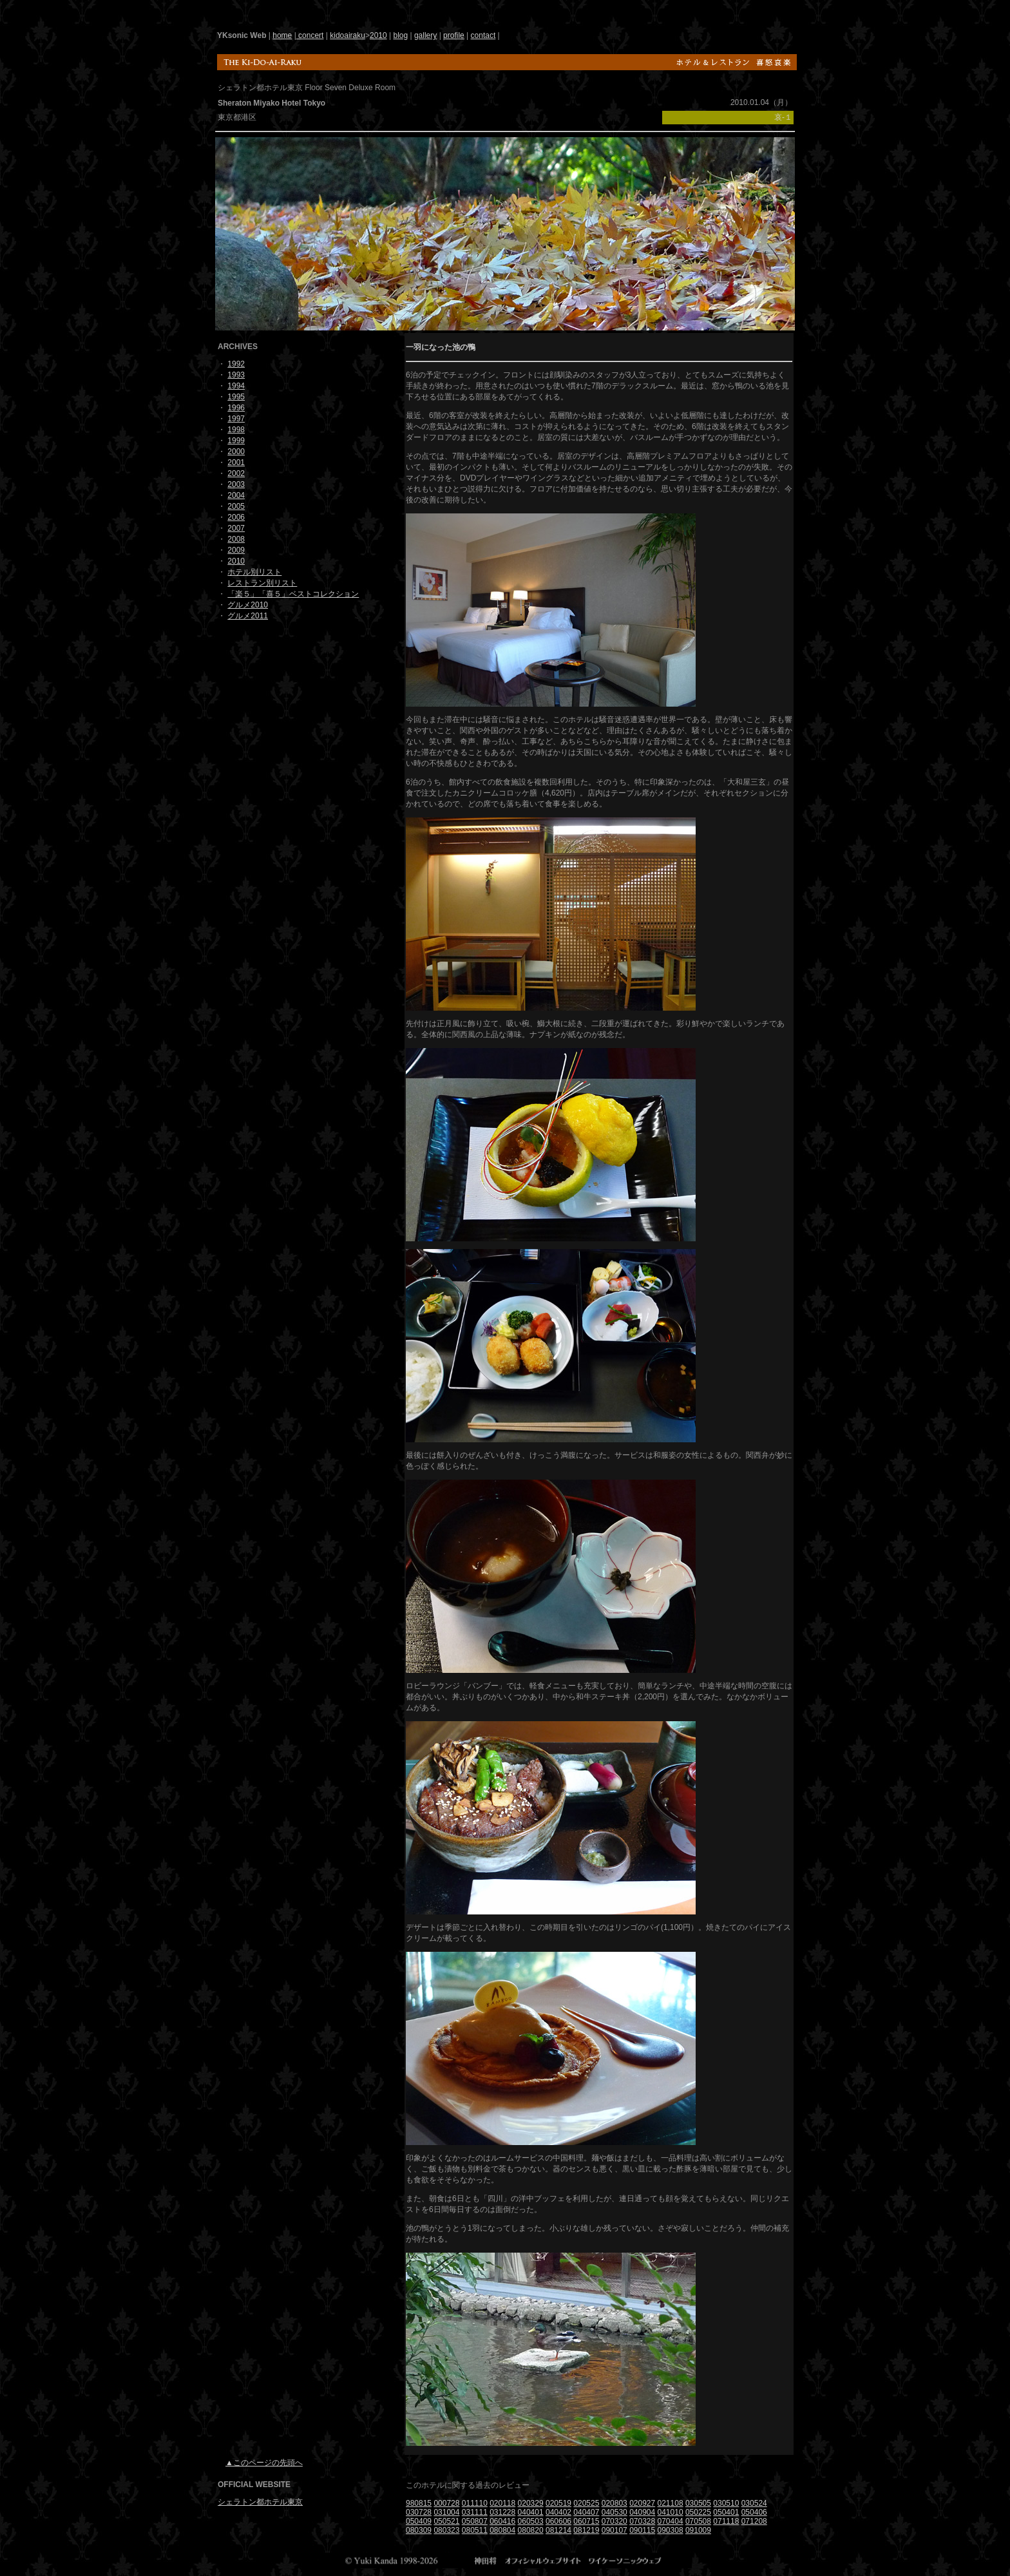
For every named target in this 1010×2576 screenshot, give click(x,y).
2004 (236, 495)
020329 (531, 2503)
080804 (502, 2530)
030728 (419, 2512)
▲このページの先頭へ (264, 2462)
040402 (558, 2512)
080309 (419, 2530)
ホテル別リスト (254, 572)
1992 (236, 363)
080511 (475, 2530)
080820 (531, 2530)
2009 (236, 550)
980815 (419, 2503)
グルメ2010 (247, 604)
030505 (698, 2503)
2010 (378, 35)
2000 (236, 451)
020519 (558, 2503)
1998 (236, 429)
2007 (236, 528)
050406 (754, 2512)
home (282, 35)
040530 (614, 2512)
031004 (446, 2512)
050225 (698, 2512)
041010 (670, 2512)
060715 (586, 2521)
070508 (698, 2521)
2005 (236, 506)
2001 (236, 462)
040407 (586, 2512)
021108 (670, 2503)
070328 (642, 2521)
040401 (531, 2512)
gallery (425, 35)
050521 (446, 2521)
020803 (614, 2503)
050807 (475, 2521)
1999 (236, 440)
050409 (419, 2521)
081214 (558, 2530)
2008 (236, 539)
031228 (502, 2512)
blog (400, 35)
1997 (236, 418)
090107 (614, 2530)
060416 (502, 2521)
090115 (642, 2530)
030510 (726, 2503)
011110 (475, 2503)
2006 (236, 517)
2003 (236, 484)
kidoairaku (347, 35)
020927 (642, 2503)
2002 (236, 473)
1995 (236, 396)
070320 (614, 2521)
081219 (586, 2530)
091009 (698, 2530)
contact (483, 35)
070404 (670, 2521)
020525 (586, 2503)
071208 (754, 2521)
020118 (502, 2503)
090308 (670, 2530)
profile (453, 35)
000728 (446, 2503)
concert (310, 35)
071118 (726, 2521)
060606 (558, 2521)
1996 (236, 407)
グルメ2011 (247, 615)
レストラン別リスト (262, 582)
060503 (531, 2521)
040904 (642, 2512)
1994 (236, 385)
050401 (726, 2512)
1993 (236, 374)
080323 (446, 2530)
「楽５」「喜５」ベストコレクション (293, 593)
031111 (475, 2512)
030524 (754, 2503)
